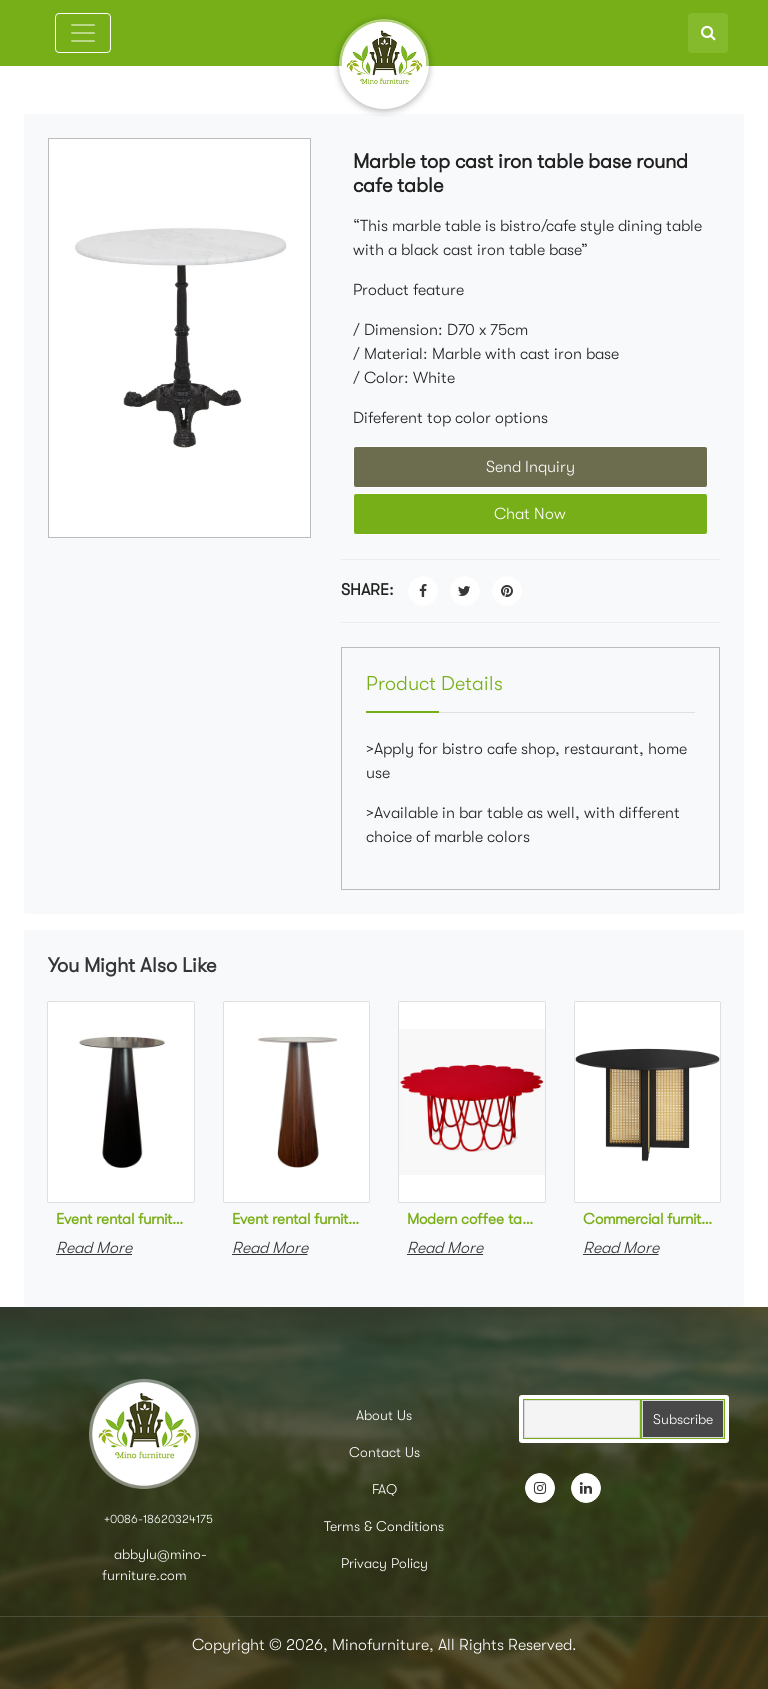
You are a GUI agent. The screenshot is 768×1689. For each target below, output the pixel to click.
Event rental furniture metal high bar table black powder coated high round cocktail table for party (121, 1219)
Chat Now (530, 514)
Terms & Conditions (384, 1526)
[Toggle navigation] (83, 33)
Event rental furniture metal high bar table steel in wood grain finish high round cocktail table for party (297, 1219)
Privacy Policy (384, 1563)
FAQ (384, 1489)
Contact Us (384, 1452)
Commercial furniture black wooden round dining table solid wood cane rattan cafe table (648, 1219)
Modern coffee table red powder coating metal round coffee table (472, 1219)
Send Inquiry (530, 467)
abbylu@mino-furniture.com (155, 1564)
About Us (384, 1415)
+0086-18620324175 (158, 1519)
